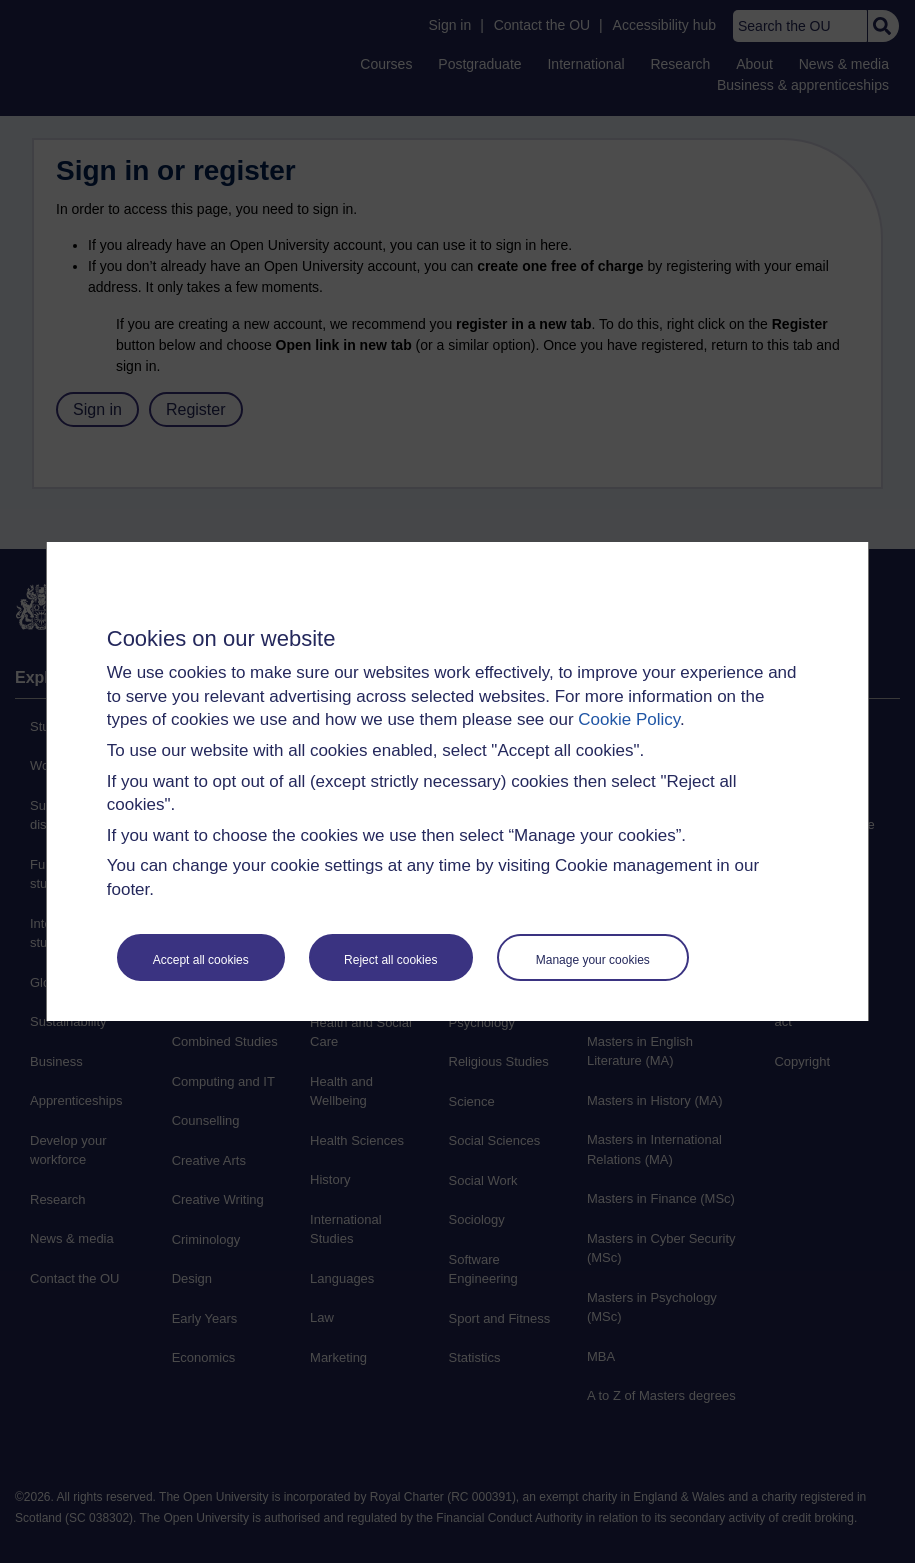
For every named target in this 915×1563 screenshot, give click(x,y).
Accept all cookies (201, 960)
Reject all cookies (390, 960)
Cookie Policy (629, 719)
